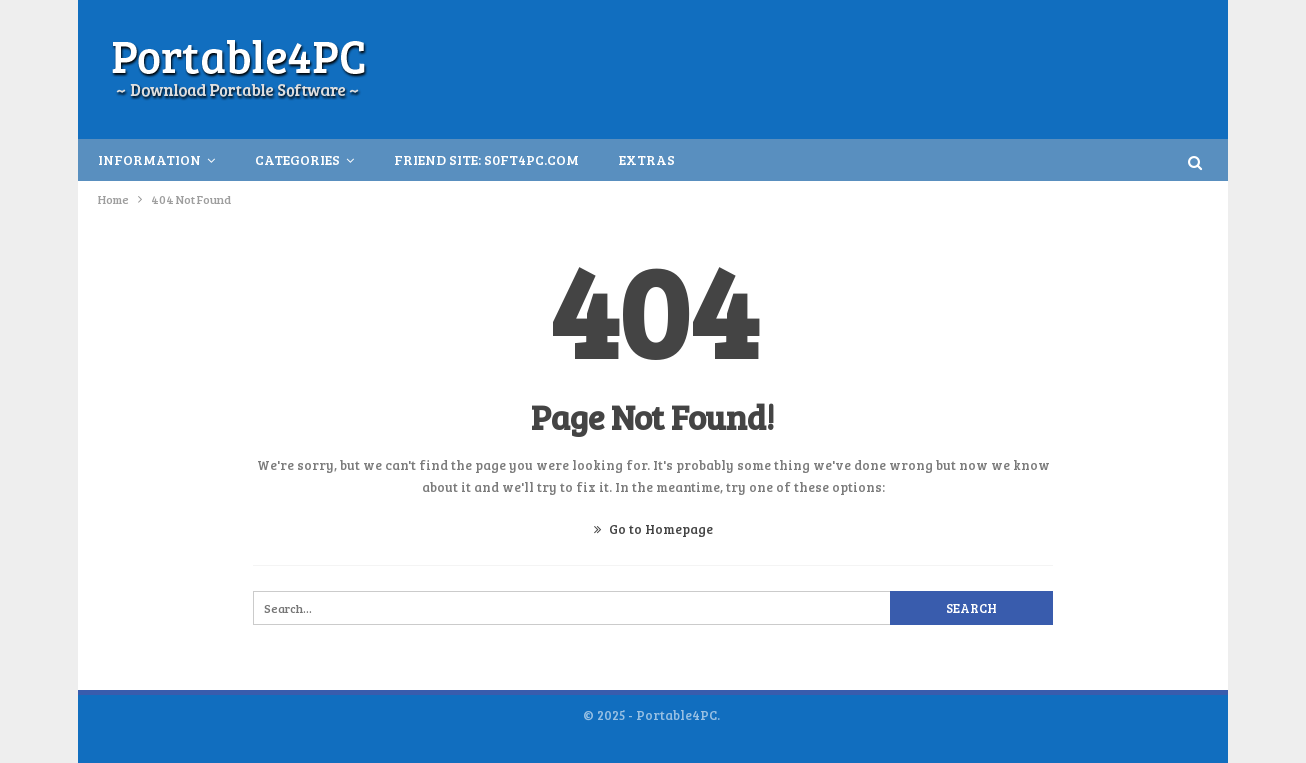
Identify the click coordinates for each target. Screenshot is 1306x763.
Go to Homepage (653, 529)
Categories (297, 159)
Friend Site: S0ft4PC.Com (486, 159)
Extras (647, 159)
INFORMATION (149, 159)
